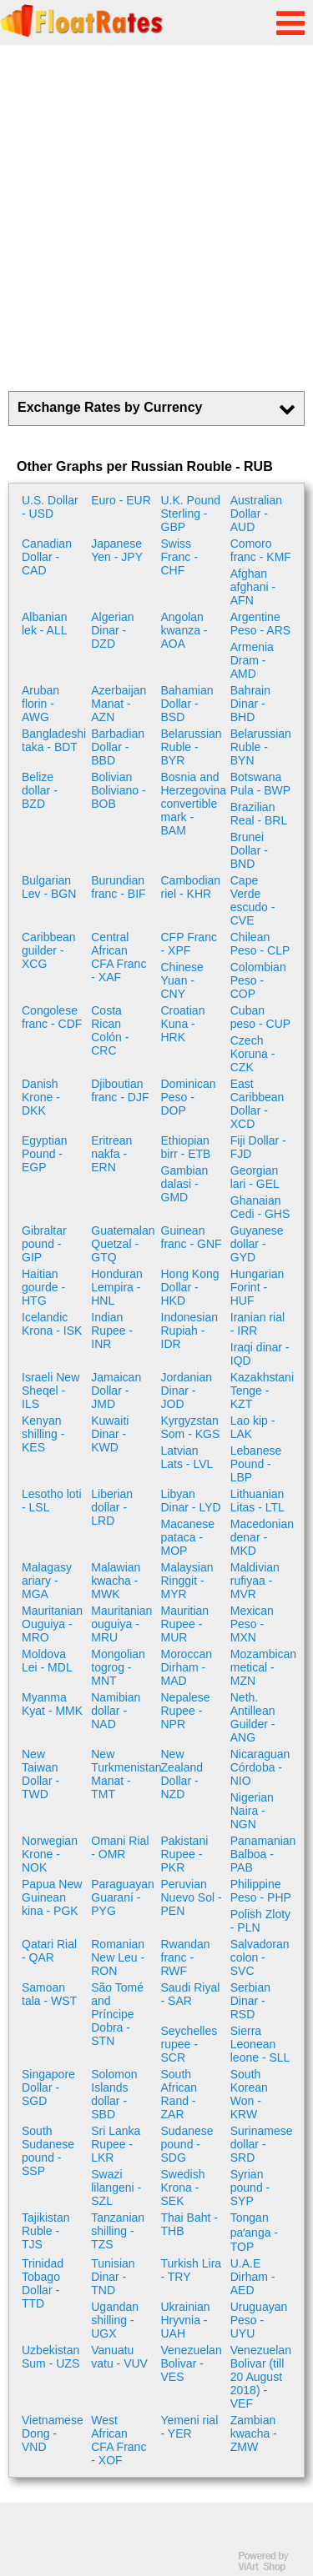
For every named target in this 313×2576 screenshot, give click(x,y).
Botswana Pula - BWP (260, 783)
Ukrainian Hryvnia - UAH (185, 2320)
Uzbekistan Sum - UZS (50, 2356)
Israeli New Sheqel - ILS (50, 1391)
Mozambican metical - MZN (262, 1667)
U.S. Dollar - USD (50, 507)
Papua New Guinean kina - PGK (52, 1897)
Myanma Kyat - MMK (52, 1704)
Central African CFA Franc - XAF (118, 957)
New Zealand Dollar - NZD (182, 1774)
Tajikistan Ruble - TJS (46, 2231)
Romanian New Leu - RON (117, 1957)
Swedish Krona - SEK (183, 2188)
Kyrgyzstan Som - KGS (190, 1427)
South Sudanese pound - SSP (48, 2151)
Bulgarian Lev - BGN (49, 887)
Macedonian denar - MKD (262, 1537)
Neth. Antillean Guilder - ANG (252, 1717)
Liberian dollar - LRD (112, 1507)
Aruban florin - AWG (40, 704)
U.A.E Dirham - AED (252, 2277)
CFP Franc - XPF (189, 943)
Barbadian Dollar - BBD (117, 747)
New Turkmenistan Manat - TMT (123, 1774)
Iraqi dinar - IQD (260, 1354)
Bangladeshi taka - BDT (54, 740)
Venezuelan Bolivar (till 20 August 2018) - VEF (260, 2376)
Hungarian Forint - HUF (257, 1287)
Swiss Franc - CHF (179, 557)
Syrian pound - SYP (250, 2188)
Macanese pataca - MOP (188, 1537)
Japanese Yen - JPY (117, 550)
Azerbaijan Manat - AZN (118, 704)
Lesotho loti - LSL (52, 1500)
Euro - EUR (121, 500)
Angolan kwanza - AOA (184, 630)
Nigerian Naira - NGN (252, 1811)
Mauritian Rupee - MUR (185, 1624)
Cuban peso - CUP (260, 1017)
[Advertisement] (156, 218)
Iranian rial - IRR (257, 1324)
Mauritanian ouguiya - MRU (121, 1624)
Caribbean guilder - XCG (49, 950)
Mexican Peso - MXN (252, 1624)
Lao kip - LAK (252, 1427)
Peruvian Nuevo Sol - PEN (191, 1897)
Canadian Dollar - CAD (47, 557)
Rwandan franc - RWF (185, 1957)
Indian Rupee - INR (112, 1331)
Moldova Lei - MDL (47, 1660)
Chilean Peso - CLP (260, 943)
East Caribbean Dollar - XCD (257, 1103)
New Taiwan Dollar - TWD (40, 1774)
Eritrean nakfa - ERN (111, 1154)
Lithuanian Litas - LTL (257, 1500)
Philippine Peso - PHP (260, 1890)
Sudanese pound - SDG (187, 2144)
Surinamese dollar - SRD (261, 2144)
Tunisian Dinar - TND (112, 2277)
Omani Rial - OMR (120, 1847)
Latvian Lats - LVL (187, 1457)
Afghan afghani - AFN (252, 587)
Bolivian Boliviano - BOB (118, 790)
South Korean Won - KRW (249, 2094)
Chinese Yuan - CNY (182, 980)
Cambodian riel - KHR (191, 887)
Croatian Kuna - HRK (183, 1024)
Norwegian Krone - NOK (50, 1854)
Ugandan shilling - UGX (115, 2320)
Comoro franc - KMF (260, 550)
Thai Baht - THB (189, 2224)
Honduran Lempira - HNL (117, 1287)
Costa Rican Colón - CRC (110, 1030)
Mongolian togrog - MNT (118, 1667)
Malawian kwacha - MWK (115, 1581)
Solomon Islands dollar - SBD (114, 2094)
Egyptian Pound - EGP (44, 1154)
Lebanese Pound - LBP (256, 1464)
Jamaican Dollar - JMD (116, 1391)
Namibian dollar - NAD (115, 1711)
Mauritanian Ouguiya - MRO (52, 1624)
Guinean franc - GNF (191, 1237)
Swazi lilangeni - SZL (116, 2188)
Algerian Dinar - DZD (112, 630)
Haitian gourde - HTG (43, 1287)
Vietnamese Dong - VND (52, 2433)
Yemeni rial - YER (190, 2426)
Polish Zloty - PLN (260, 1920)
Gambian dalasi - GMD (185, 1184)
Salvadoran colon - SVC (260, 1957)
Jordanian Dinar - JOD (187, 1391)
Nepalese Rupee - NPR (185, 1711)
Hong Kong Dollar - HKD (190, 1287)
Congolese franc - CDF (52, 1017)
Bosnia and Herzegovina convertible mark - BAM (193, 803)
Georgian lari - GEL (255, 1177)
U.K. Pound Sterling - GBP (191, 514)
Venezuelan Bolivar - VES (191, 2363)
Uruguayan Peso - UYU (259, 2320)
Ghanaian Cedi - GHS (260, 1207)
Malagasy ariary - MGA (47, 1581)
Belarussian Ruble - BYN (260, 747)
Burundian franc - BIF (118, 887)
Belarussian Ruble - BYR (191, 747)
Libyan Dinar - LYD (191, 1500)
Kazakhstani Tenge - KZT (262, 1391)
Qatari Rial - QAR (49, 1950)
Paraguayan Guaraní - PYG (122, 1897)
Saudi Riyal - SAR (190, 1994)
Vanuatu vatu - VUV (119, 2356)
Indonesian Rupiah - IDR (190, 1331)
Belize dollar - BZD (40, 790)
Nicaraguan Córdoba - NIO (260, 1767)
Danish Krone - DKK (41, 1097)
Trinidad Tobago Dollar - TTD (42, 2283)
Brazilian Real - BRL (258, 813)
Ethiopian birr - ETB (186, 1147)
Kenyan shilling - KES (43, 1434)
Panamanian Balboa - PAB (262, 1854)
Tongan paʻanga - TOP (254, 2232)
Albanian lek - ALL (45, 623)
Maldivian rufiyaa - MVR (255, 1581)
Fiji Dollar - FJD (258, 1147)
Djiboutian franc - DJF (120, 1090)
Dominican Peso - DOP (188, 1097)
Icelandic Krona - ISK (52, 1324)
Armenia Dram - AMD (252, 660)
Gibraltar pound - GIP (44, 1244)
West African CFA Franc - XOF (118, 2440)
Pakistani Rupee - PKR (185, 1854)
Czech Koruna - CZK (252, 1054)
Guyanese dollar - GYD (257, 1244)
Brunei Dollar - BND (249, 850)
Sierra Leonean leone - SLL (260, 2044)
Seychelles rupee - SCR (189, 2044)
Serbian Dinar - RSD (250, 2001)
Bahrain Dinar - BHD (250, 704)
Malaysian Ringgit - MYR (187, 1581)
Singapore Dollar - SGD (48, 2087)
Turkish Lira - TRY (191, 2270)
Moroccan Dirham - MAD (186, 1667)
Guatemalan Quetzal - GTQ (122, 1244)
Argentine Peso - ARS (260, 623)
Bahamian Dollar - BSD (187, 704)
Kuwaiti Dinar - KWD (110, 1434)
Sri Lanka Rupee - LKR (115, 2144)
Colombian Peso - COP (258, 980)
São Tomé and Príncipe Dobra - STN (117, 2014)
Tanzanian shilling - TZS (117, 2231)
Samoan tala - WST (49, 1994)
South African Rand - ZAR (179, 2094)
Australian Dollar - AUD (256, 514)
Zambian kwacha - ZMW (253, 2433)
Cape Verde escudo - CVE (252, 900)
